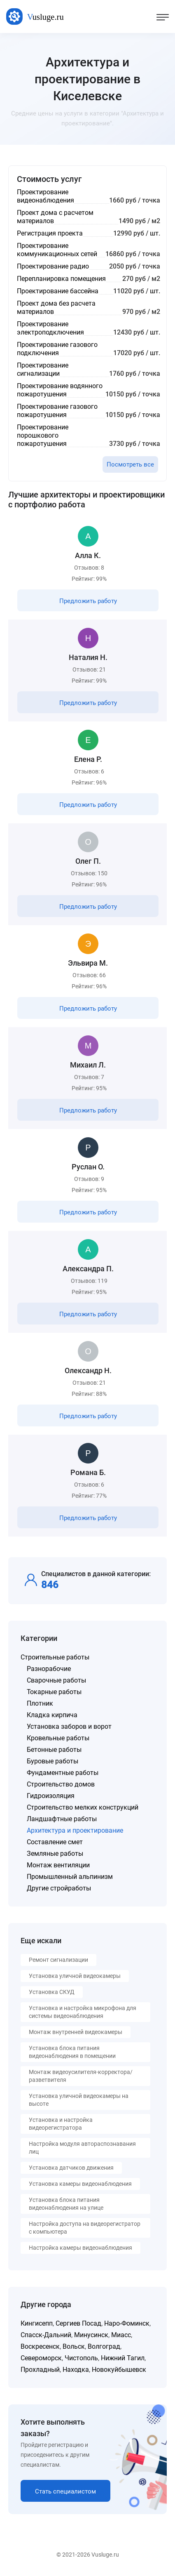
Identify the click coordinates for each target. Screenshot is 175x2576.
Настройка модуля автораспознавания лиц (82, 2147)
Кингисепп (37, 2323)
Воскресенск (40, 2346)
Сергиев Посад (78, 2323)
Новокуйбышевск (119, 2369)
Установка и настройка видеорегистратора (61, 2123)
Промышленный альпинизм (70, 1877)
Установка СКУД (52, 1992)
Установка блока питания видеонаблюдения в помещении (72, 2052)
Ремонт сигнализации (58, 1959)
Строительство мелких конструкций (82, 1807)
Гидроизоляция (51, 1796)
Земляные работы (55, 1853)
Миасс (121, 2335)
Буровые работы (52, 1761)
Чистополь (81, 2358)
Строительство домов (61, 1784)
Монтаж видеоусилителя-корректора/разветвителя (81, 2076)
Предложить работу (88, 601)
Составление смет (55, 1842)
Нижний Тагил (123, 2358)
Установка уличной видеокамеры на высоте (78, 2100)
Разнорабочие (49, 1669)
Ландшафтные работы (62, 1819)
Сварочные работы (56, 1680)
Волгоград (104, 2346)
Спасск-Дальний (46, 2335)
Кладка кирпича (52, 1715)
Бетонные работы (54, 1749)
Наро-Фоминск (126, 2323)
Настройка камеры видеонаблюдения (80, 2247)
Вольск (74, 2346)
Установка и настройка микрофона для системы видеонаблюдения (82, 2012)
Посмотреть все (130, 464)
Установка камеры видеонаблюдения (80, 2183)
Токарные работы (54, 1692)
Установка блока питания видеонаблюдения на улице (66, 2204)
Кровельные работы (58, 1738)
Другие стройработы (59, 1888)
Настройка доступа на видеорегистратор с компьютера (84, 2227)
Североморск (41, 2358)
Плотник (40, 1703)
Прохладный (40, 2369)
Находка (76, 2369)
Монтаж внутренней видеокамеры (75, 2032)
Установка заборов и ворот (69, 1726)
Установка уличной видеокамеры (75, 1976)
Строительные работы (55, 1657)
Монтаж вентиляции (58, 1865)
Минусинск (91, 2335)
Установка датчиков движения (71, 2167)
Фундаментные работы (62, 1773)
